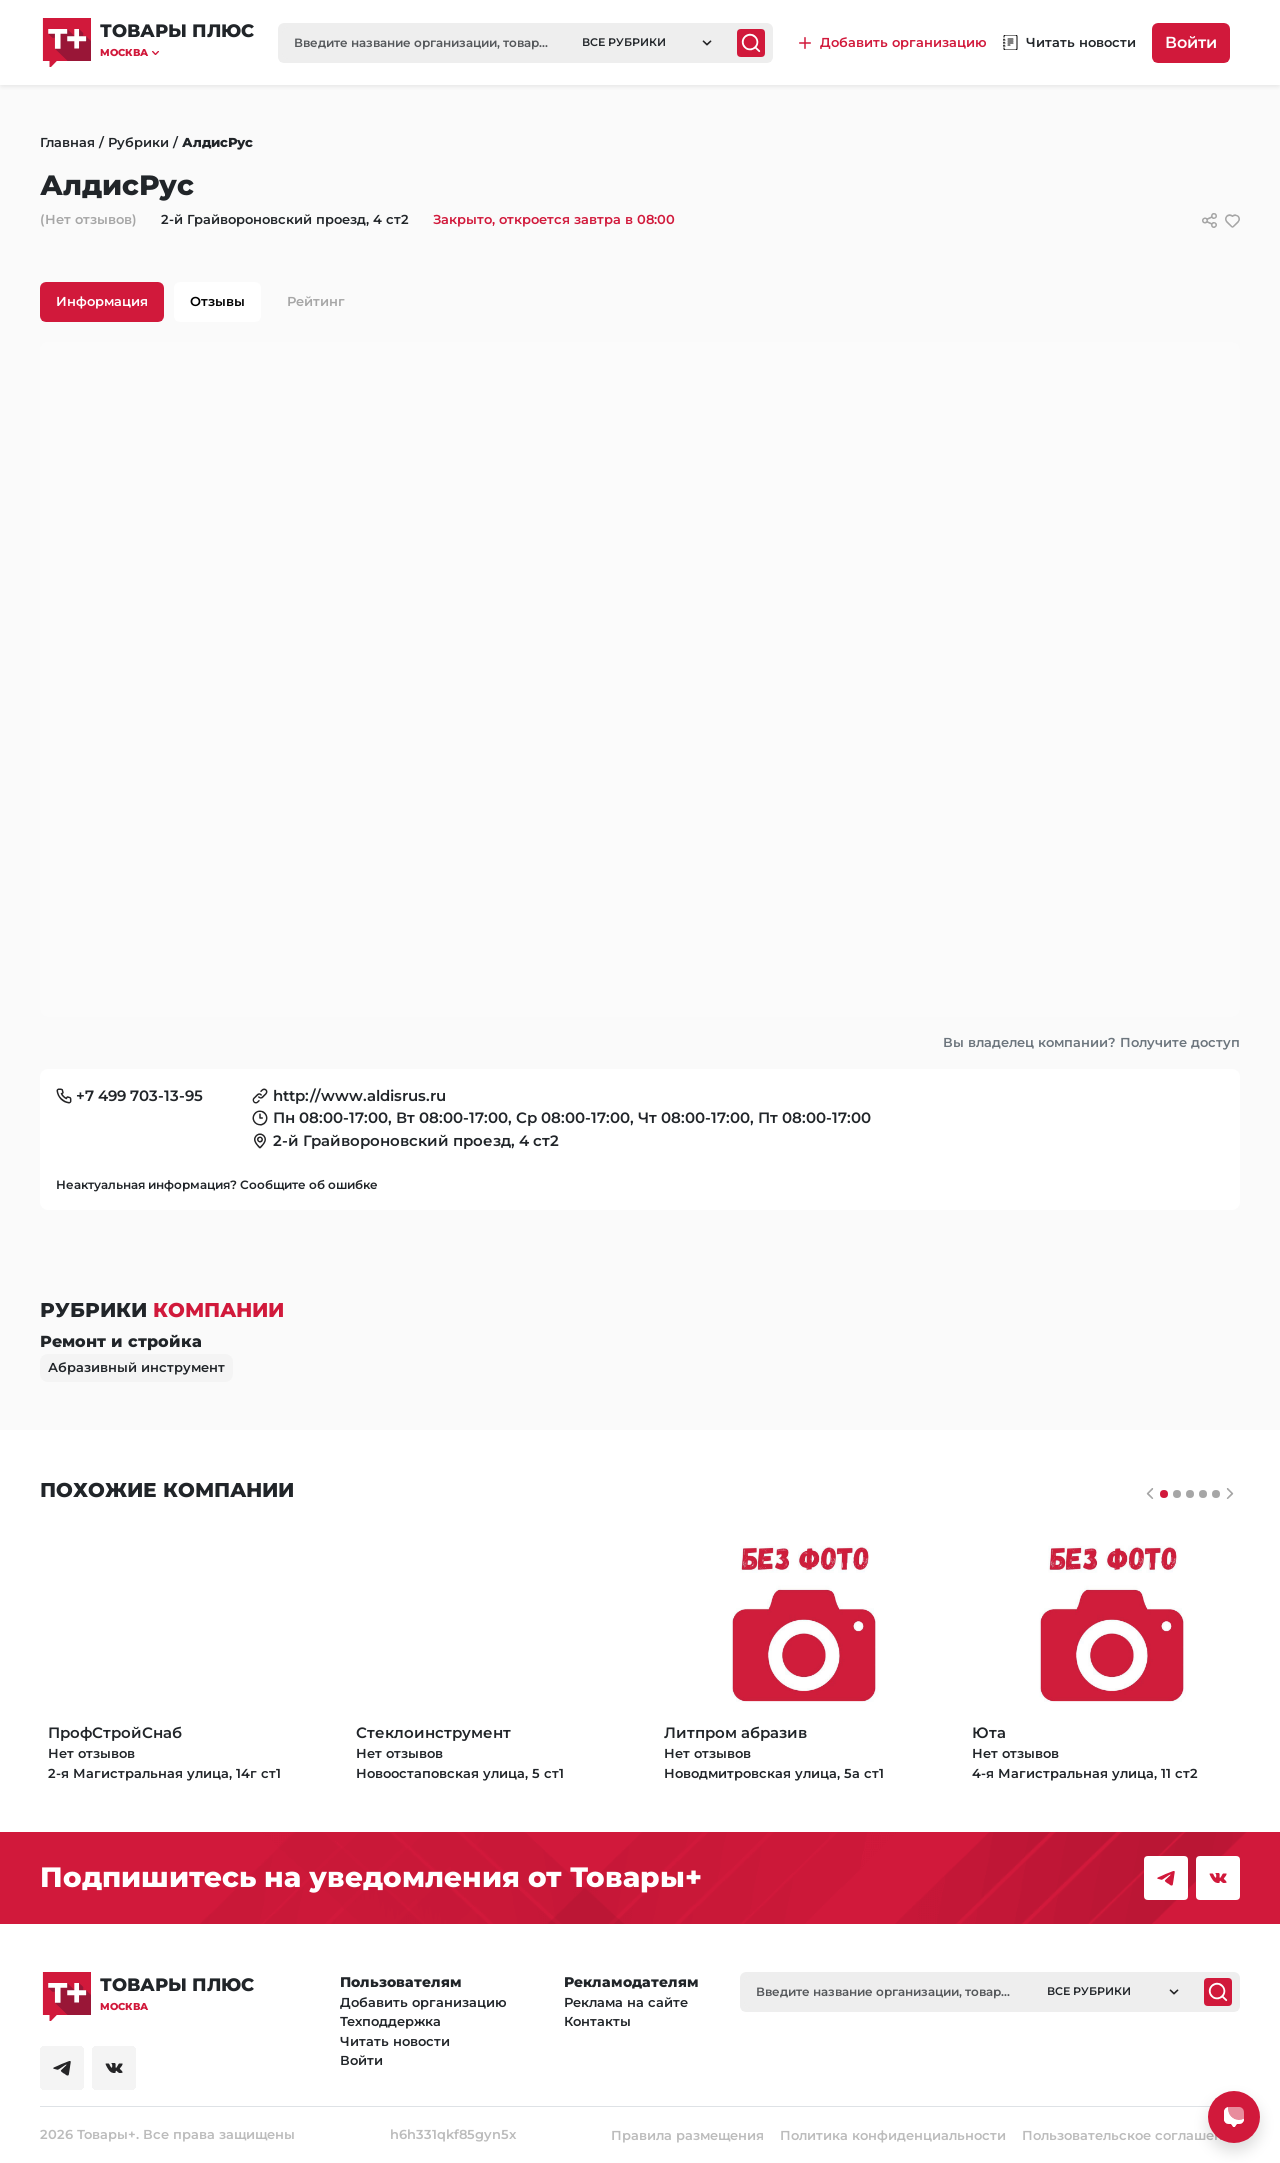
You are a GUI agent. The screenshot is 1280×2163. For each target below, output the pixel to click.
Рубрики (138, 142)
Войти (1191, 42)
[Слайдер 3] (1203, 1494)
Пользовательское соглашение (1131, 2135)
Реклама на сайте (626, 2002)
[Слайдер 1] (1177, 1494)
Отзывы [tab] (217, 301)
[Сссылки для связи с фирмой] (1209, 220)
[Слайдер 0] (1164, 1494)
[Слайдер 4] (1216, 1494)
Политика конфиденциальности (893, 2135)
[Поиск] (751, 43)
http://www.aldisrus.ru (359, 1095)
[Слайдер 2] (1190, 1494)
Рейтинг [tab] (316, 301)
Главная (67, 142)
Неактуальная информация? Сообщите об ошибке (217, 1184)
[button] (177, 52)
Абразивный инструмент (136, 1367)
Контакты (597, 2021)
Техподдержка (390, 2021)
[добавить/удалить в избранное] (1232, 220)
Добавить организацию (423, 2002)
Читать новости (395, 2041)
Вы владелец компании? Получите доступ (1091, 1042)
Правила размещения (687, 2135)
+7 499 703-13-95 (139, 1095)
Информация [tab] (102, 301)
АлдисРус (217, 142)
